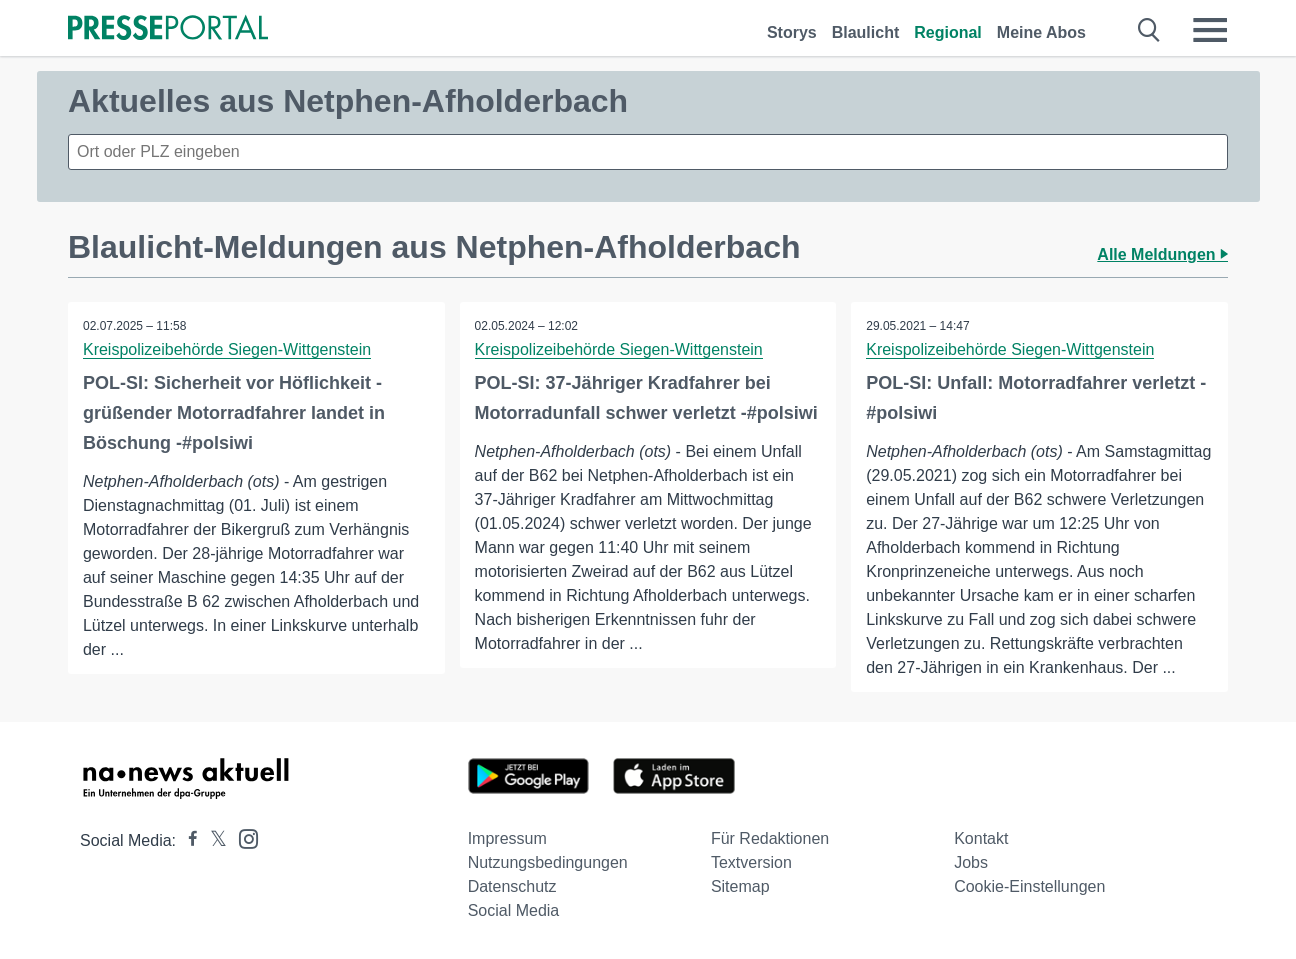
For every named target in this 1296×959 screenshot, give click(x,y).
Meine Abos (1041, 32)
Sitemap (740, 886)
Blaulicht (866, 32)
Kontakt (981, 838)
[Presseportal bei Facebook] (187, 840)
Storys (792, 32)
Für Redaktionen (770, 838)
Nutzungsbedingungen (548, 862)
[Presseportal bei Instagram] (242, 837)
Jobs (971, 862)
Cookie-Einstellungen (1029, 886)
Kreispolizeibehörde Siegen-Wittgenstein (227, 349)
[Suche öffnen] (1149, 30)
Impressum (507, 838)
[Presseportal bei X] (212, 840)
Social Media (514, 910)
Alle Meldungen (1162, 254)
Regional (948, 32)
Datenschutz (512, 886)
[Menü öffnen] (1210, 30)
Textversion (751, 862)
